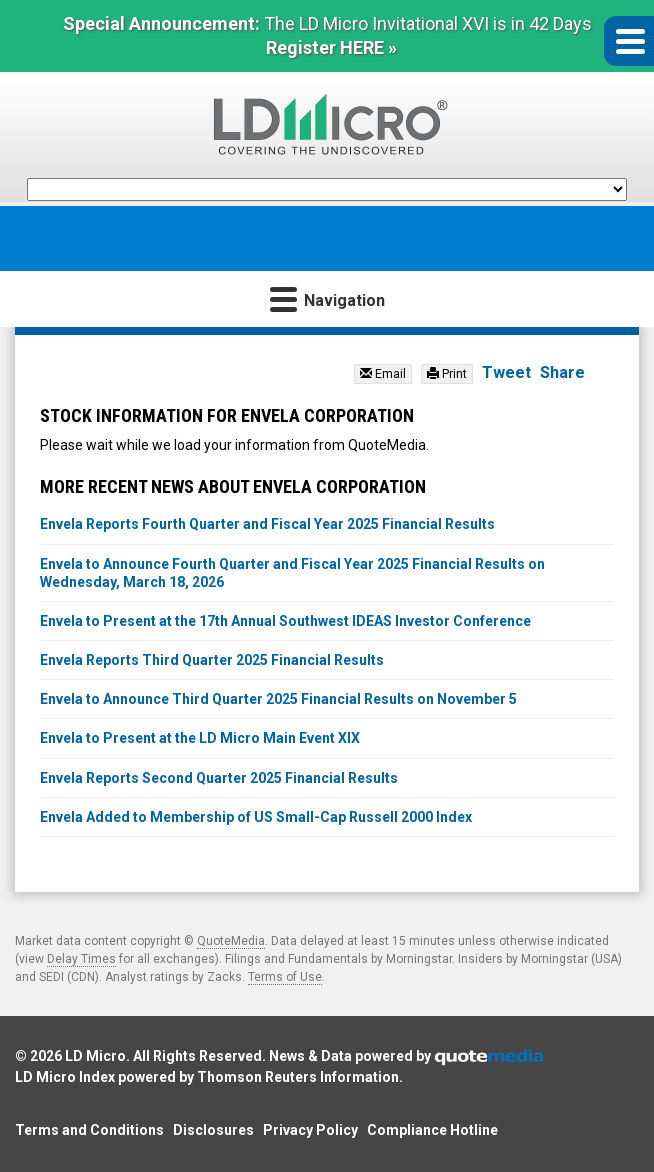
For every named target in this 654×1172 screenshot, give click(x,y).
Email (383, 374)
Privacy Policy (310, 1130)
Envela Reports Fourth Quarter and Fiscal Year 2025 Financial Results (267, 524)
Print (447, 374)
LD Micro (95, 1056)
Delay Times (81, 959)
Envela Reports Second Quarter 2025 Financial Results (219, 778)
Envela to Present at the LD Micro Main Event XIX (200, 738)
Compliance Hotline (432, 1130)
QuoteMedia (231, 941)
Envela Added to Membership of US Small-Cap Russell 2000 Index (256, 817)
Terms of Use (285, 977)
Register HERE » (331, 47)
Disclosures (213, 1130)
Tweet (506, 372)
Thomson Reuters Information (298, 1077)
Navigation (327, 298)
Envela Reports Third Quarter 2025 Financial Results (212, 660)
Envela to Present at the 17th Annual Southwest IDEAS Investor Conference (285, 621)
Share (562, 372)
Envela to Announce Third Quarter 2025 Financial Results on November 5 (278, 699)
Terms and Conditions (89, 1130)
